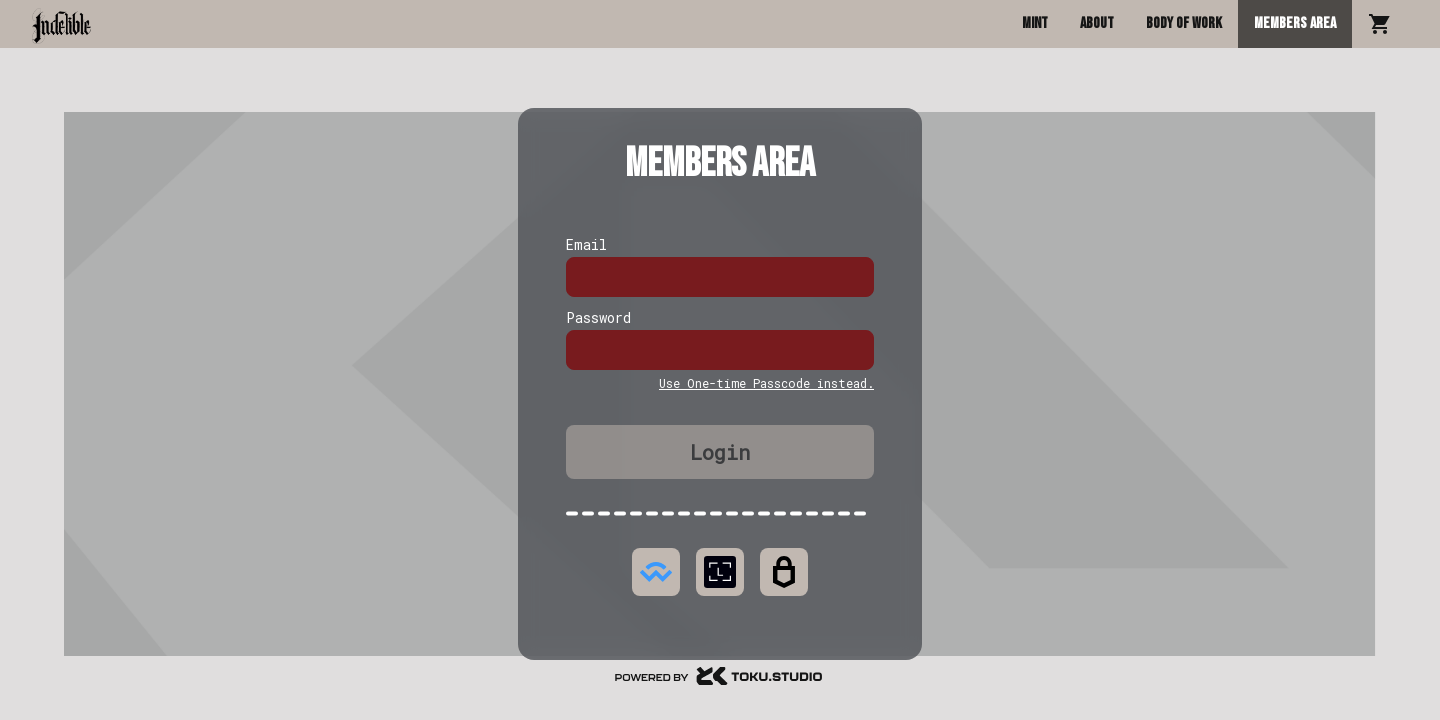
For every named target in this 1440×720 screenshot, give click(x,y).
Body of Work (1184, 23)
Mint (1035, 23)
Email (586, 244)
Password (598, 317)
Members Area (1295, 23)
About (1097, 23)
